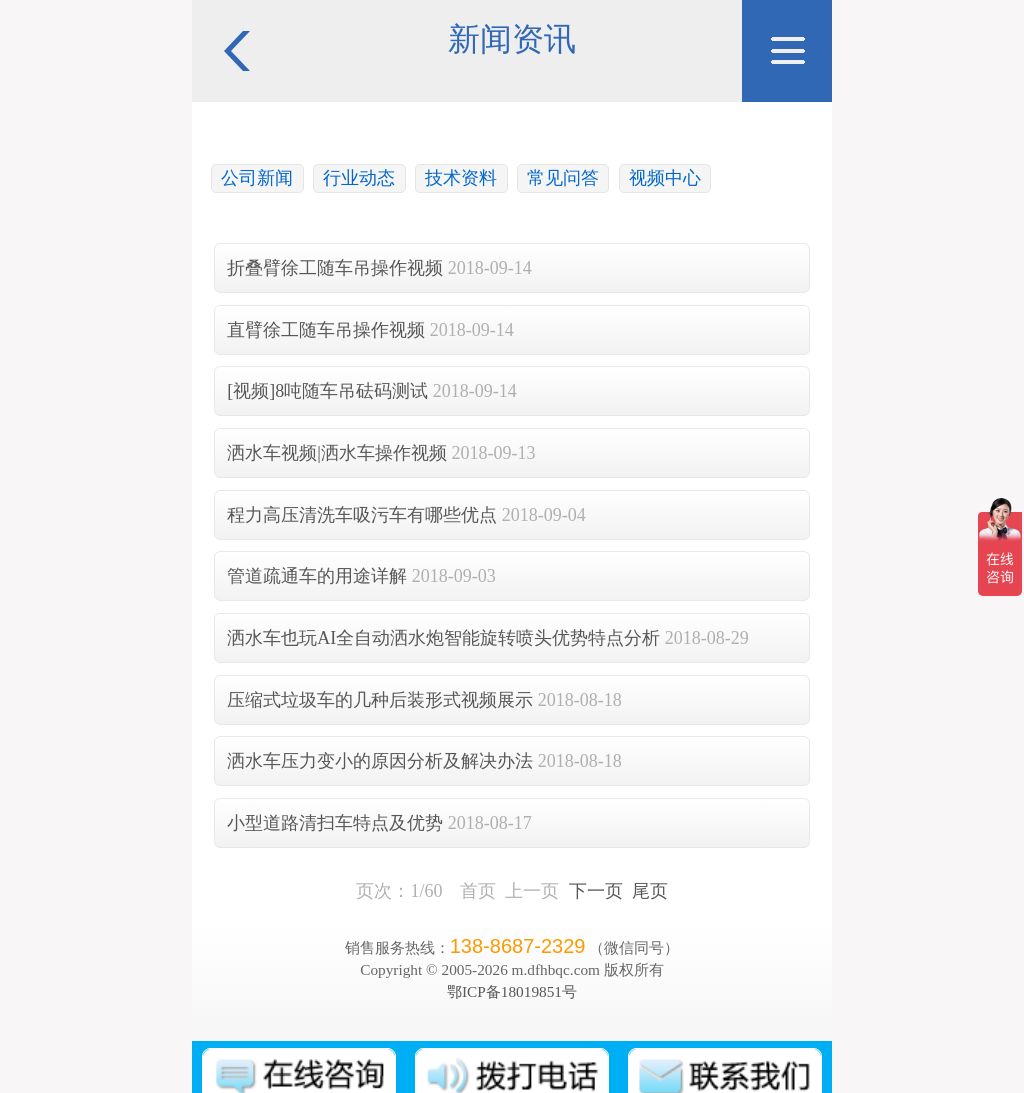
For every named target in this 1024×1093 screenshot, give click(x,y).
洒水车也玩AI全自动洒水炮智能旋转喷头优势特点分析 (443, 638)
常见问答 (563, 178)
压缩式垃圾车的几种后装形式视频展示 (380, 700)
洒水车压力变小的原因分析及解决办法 (380, 761)
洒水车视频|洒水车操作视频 (337, 453)
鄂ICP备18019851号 (512, 991)
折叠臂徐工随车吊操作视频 (335, 268)
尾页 (650, 891)
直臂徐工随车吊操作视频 (326, 330)
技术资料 (461, 178)
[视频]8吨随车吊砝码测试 (327, 391)
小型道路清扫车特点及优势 (335, 823)
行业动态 (359, 178)
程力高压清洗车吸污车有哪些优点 (362, 515)
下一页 (596, 891)
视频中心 (665, 178)
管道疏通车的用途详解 (317, 576)
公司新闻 (257, 178)
